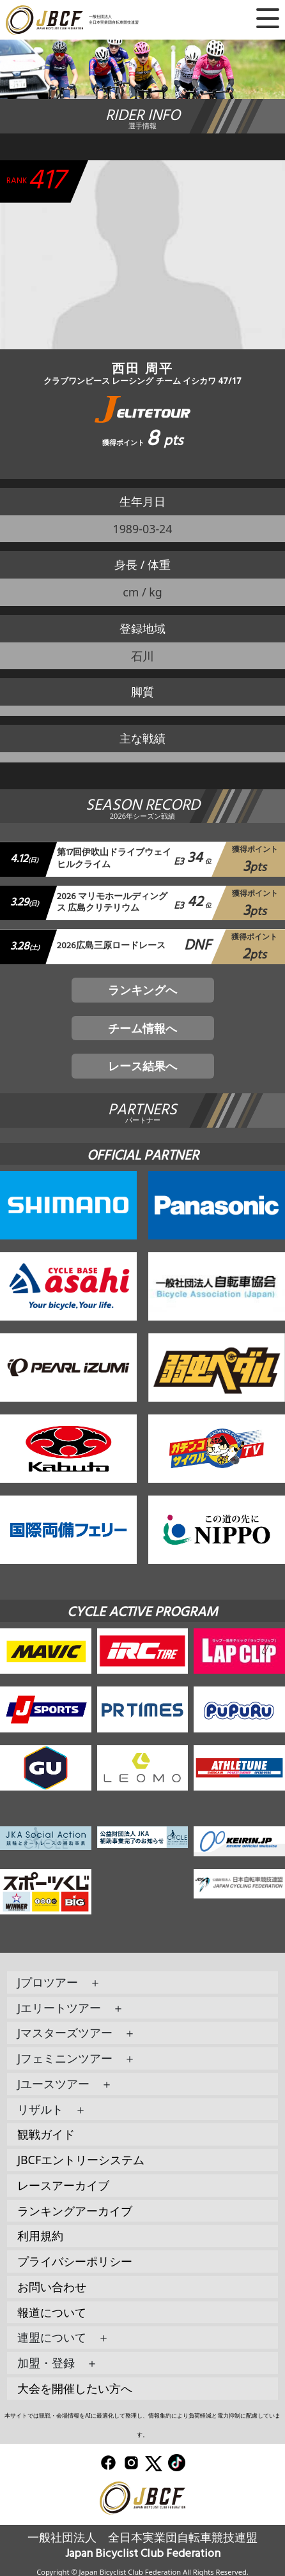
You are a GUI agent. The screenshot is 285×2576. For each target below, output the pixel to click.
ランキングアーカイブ (74, 2210)
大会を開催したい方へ (74, 2388)
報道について (51, 2312)
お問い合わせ (51, 2286)
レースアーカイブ (63, 2185)
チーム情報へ (142, 1028)
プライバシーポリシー (74, 2261)
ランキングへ (142, 989)
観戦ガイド (46, 2134)
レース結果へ (142, 1065)
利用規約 (40, 2235)
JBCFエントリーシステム (80, 2159)
